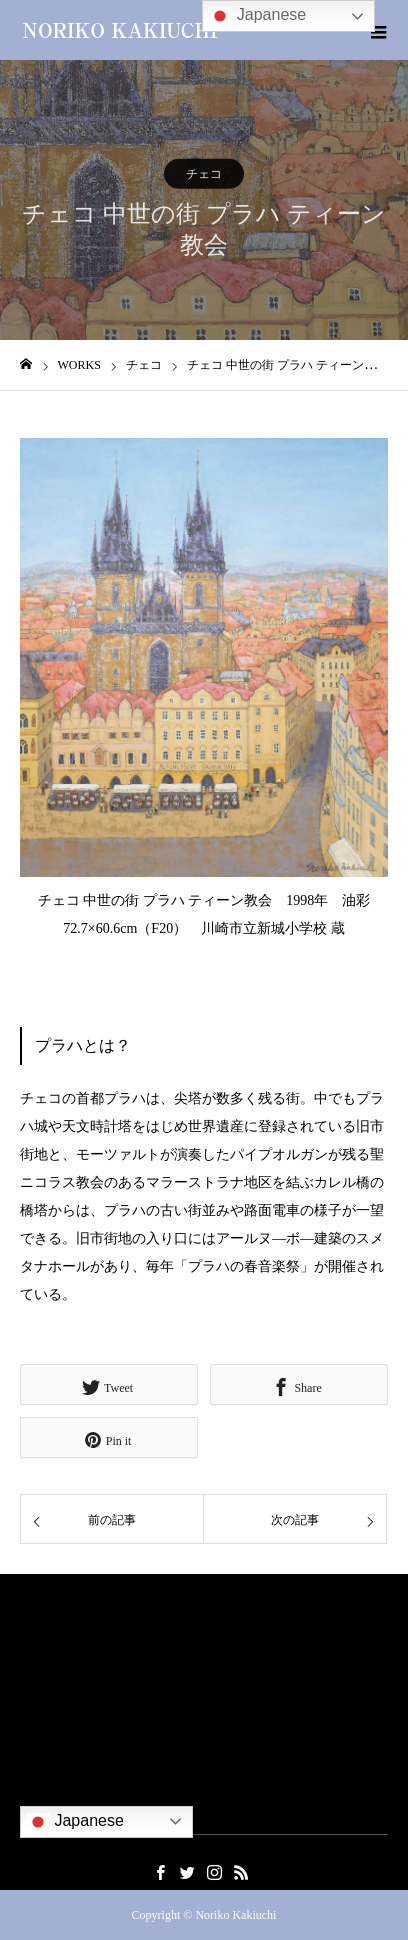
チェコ (204, 174)
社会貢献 (46, 1726)
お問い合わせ (59, 1785)
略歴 (33, 1667)
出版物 (39, 1756)
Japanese (75, 1822)
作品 (33, 1697)
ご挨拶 (39, 1638)
